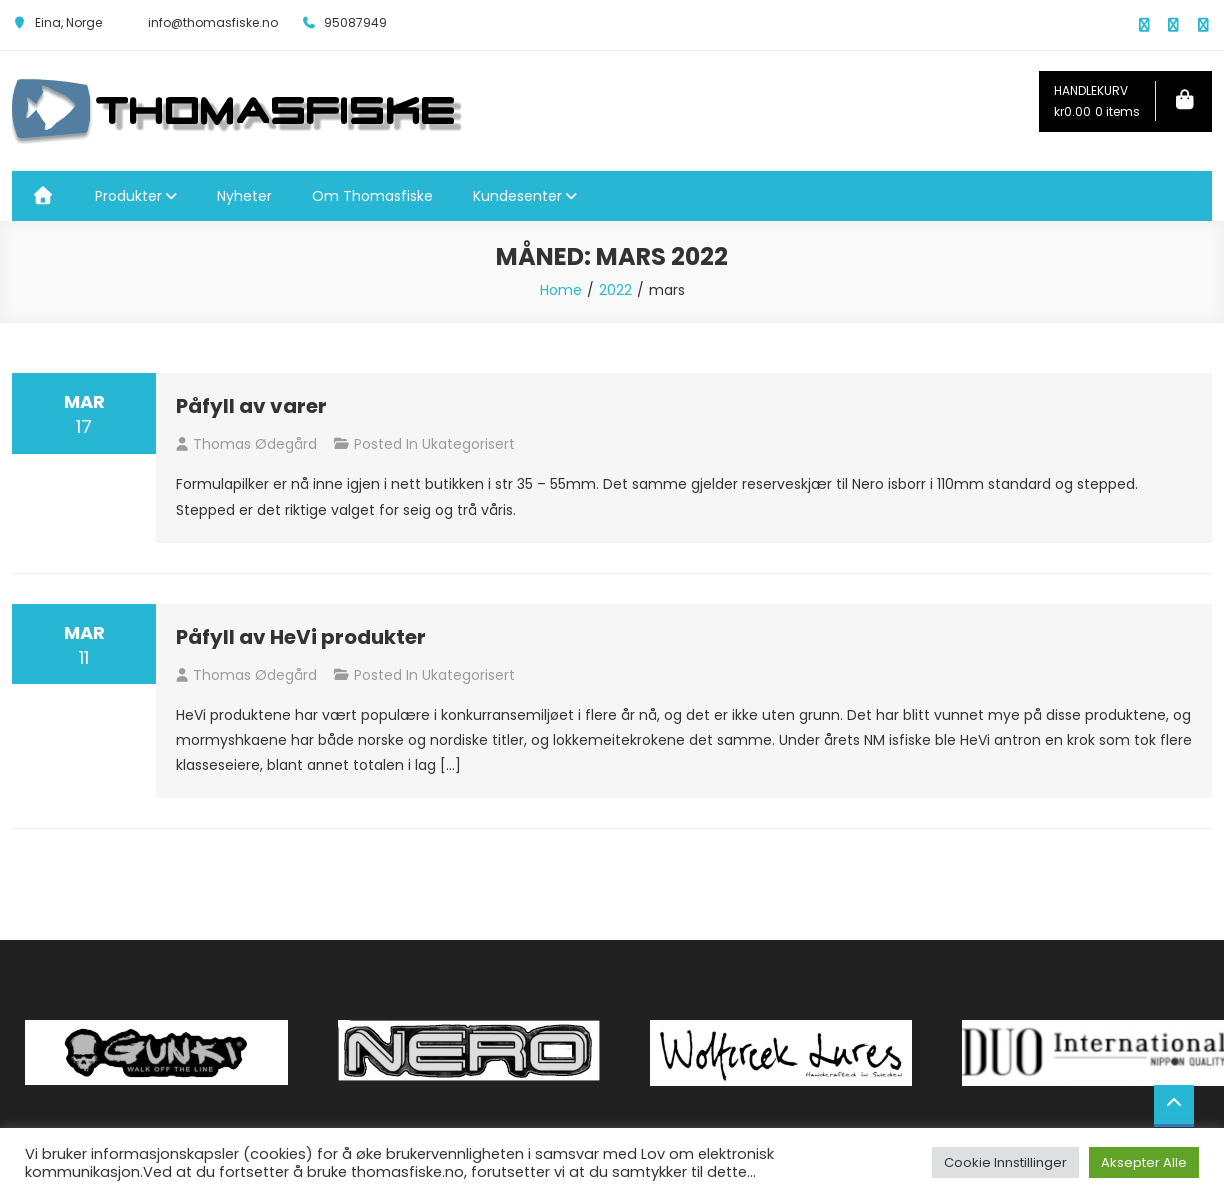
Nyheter (244, 196)
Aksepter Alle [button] (1144, 1162)
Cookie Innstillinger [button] (1005, 1162)
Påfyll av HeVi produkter (301, 637)
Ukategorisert (468, 444)
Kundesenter (517, 196)
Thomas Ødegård (255, 444)
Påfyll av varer (251, 406)
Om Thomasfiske (372, 196)
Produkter (128, 196)
